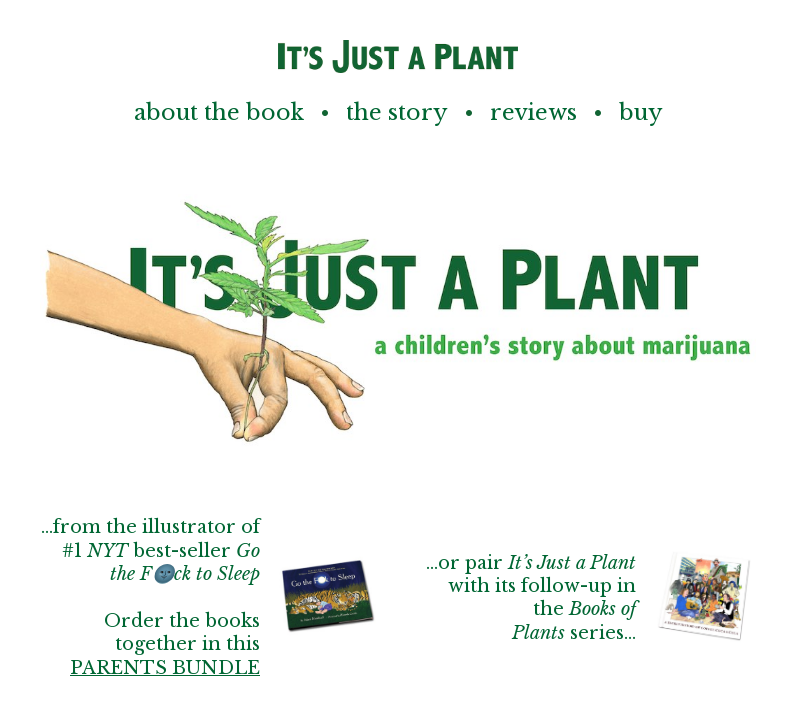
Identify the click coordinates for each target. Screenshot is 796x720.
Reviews (533, 112)
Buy (641, 112)
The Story (397, 112)
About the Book (219, 112)
